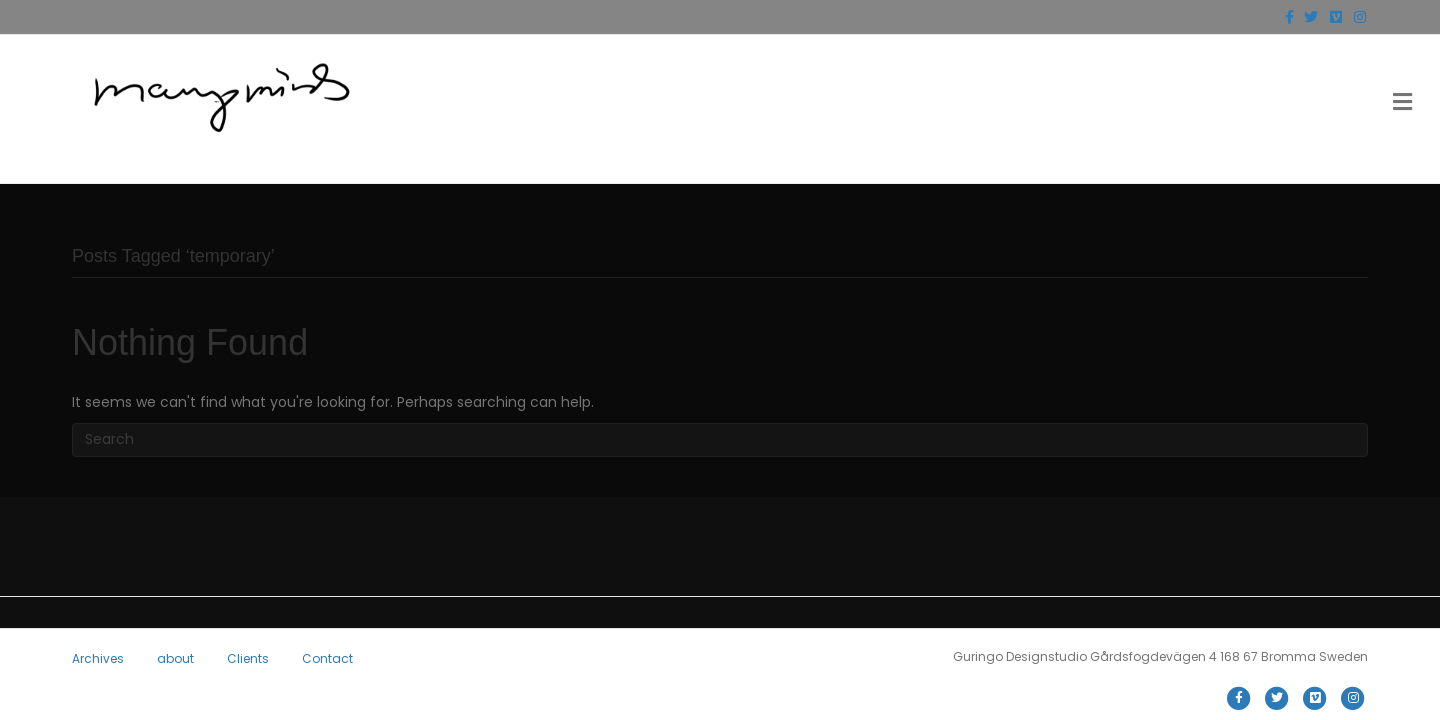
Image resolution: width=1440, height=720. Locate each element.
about (175, 658)
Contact (327, 658)
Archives (98, 658)
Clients (248, 658)
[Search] (720, 440)
